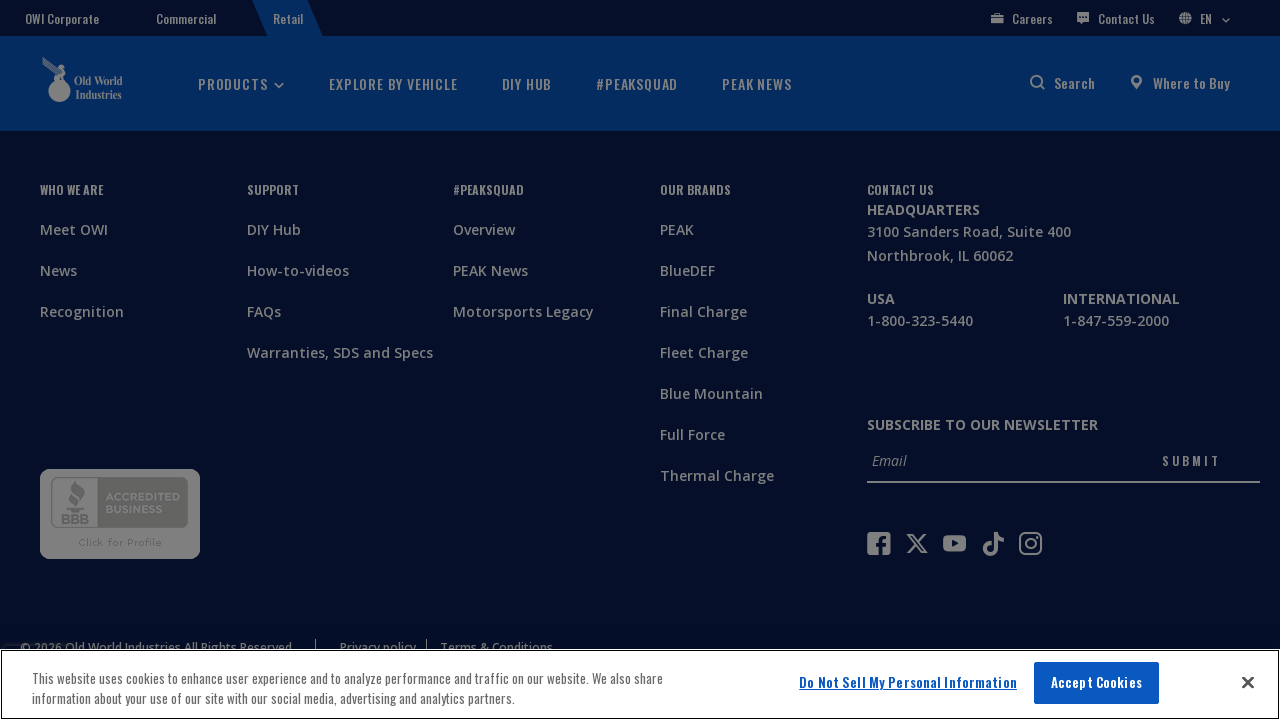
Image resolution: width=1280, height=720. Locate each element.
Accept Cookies (1096, 682)
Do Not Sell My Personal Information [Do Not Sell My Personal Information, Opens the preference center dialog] (908, 682)
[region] (640, 684)
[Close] (1248, 682)
